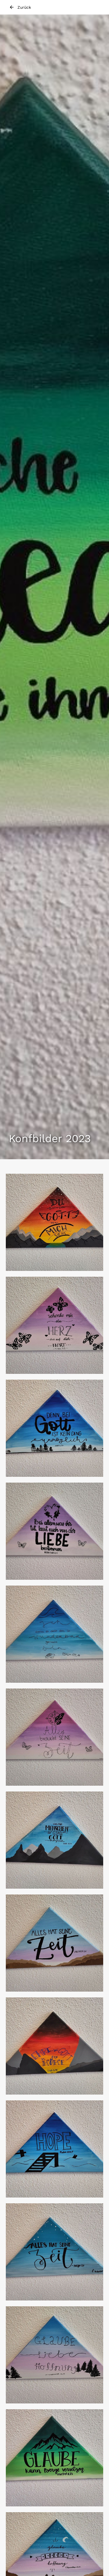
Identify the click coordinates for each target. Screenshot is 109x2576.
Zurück (20, 7)
